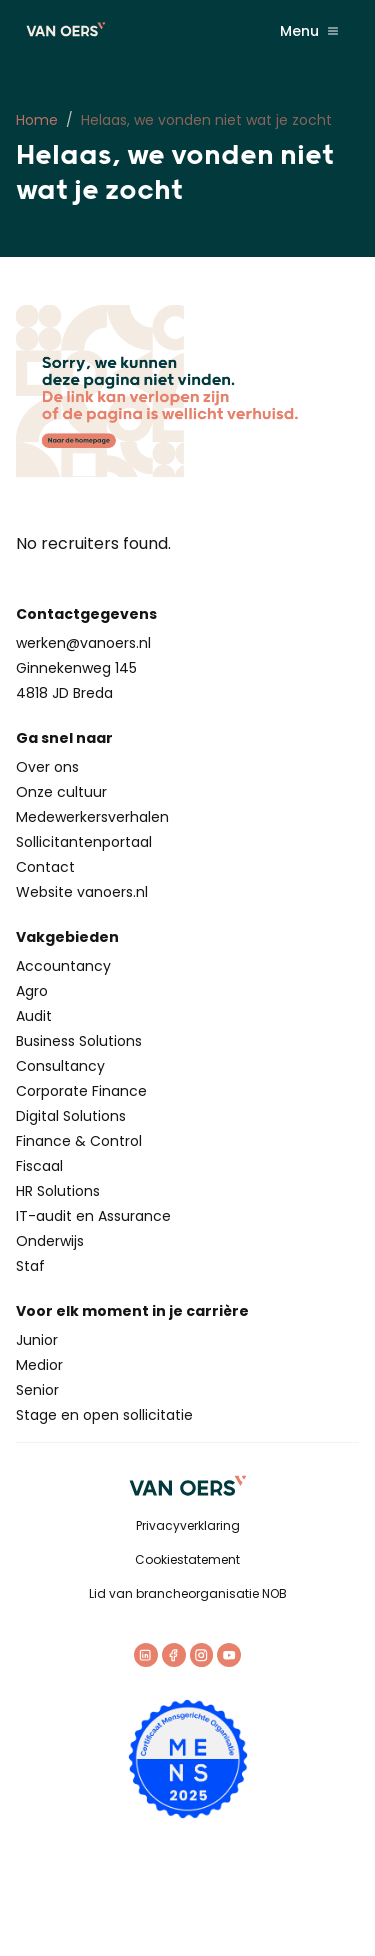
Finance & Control (79, 1141)
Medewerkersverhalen (92, 817)
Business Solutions (79, 1041)
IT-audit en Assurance (93, 1216)
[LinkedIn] (146, 1655)
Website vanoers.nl (82, 892)
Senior (37, 1390)
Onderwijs (50, 1241)
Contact (45, 867)
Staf (30, 1266)
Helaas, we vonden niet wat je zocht (206, 120)
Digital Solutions (71, 1116)
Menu (309, 31)
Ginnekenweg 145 (76, 668)
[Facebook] (174, 1655)
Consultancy (60, 1066)
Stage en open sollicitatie (104, 1415)
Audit (34, 1016)
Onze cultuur (61, 792)
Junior (37, 1340)
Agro (32, 991)
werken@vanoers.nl (83, 643)
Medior (39, 1365)
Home (37, 120)
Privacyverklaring (188, 1525)
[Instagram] (202, 1655)
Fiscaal (39, 1166)
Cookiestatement (187, 1559)
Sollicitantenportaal (84, 842)
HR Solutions (58, 1191)
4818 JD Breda (64, 693)
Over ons (47, 767)
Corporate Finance (81, 1091)
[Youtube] (229, 1655)
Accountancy (63, 966)
